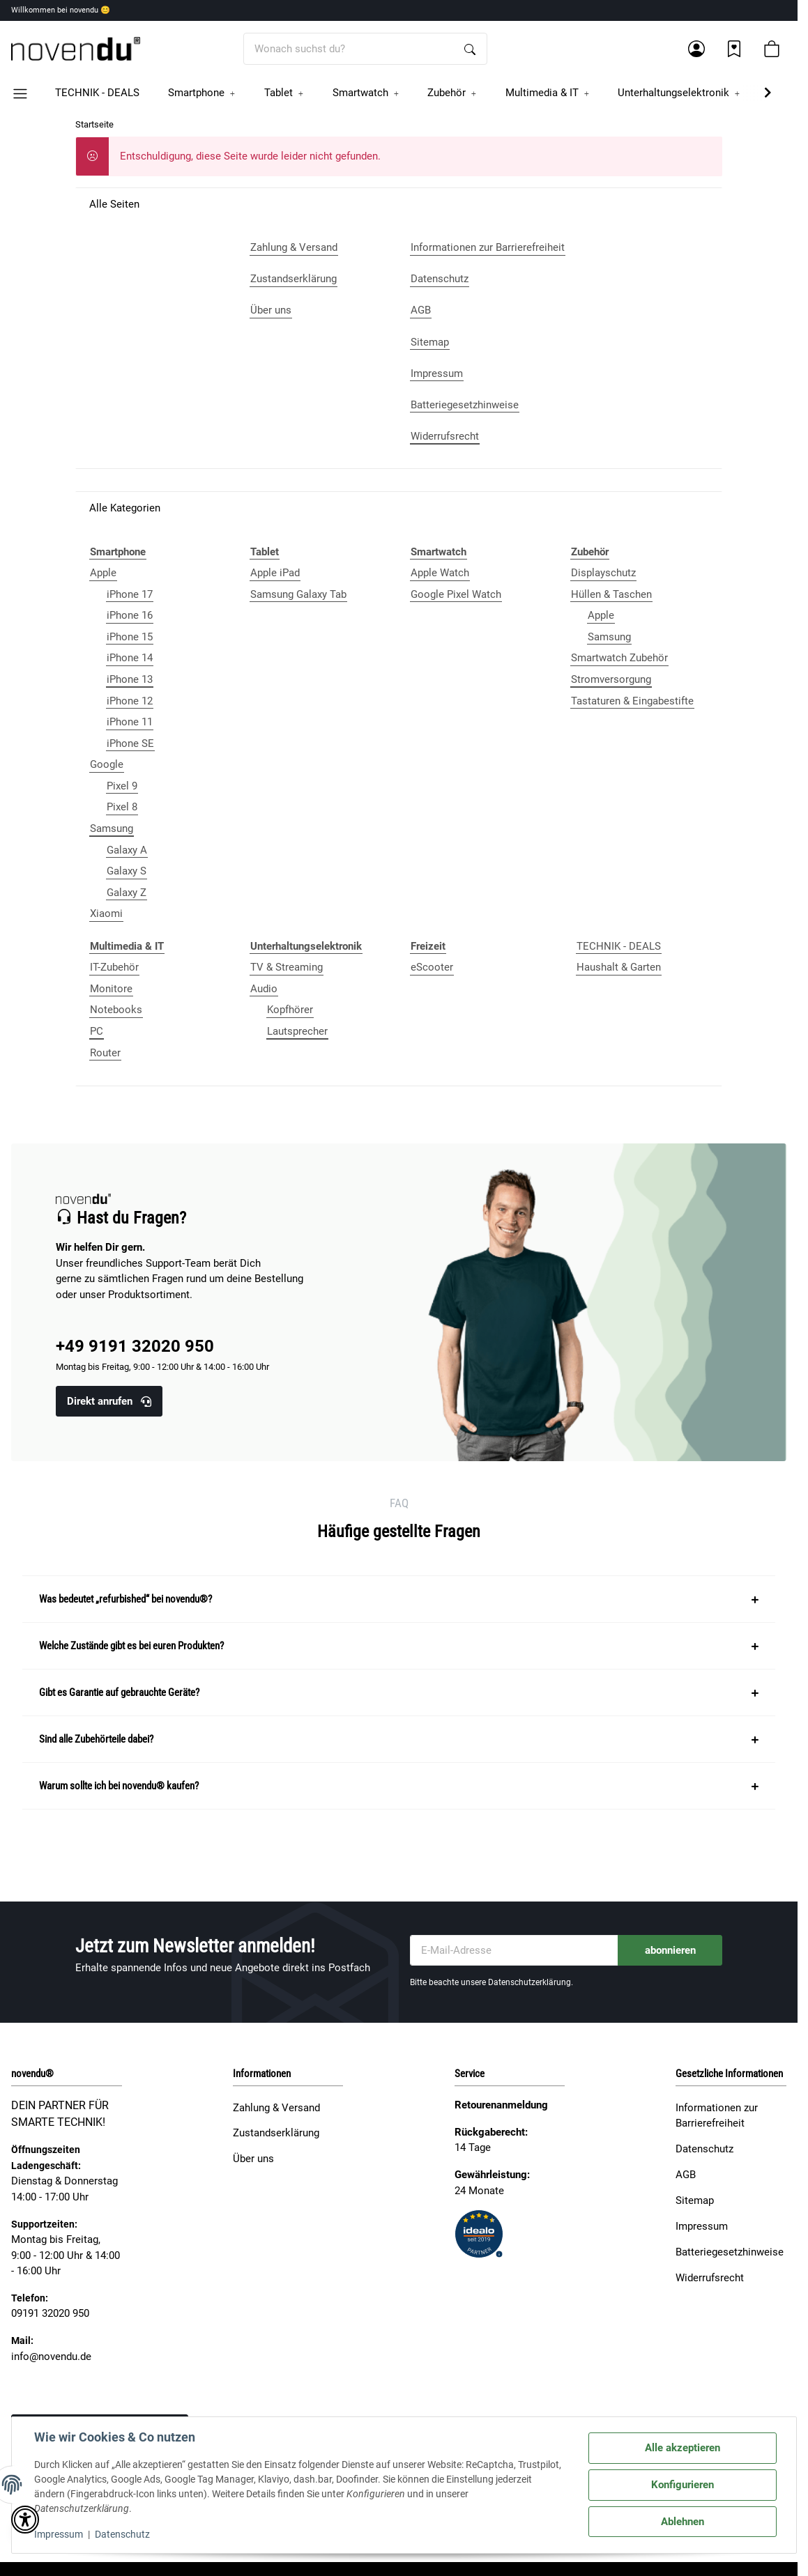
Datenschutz (122, 2534)
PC (96, 1031)
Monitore (111, 988)
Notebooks (116, 1009)
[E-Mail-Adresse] (514, 1950)
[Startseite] (75, 49)
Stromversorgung (611, 679)
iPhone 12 (130, 701)
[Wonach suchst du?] (349, 49)
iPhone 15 (130, 637)
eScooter (432, 967)
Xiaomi (106, 913)
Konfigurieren (682, 2484)
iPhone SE (130, 743)
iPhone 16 (130, 615)
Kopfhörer (290, 1009)
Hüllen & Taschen (611, 594)
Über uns (253, 2158)
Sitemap (695, 2200)
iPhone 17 (130, 594)
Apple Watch (440, 572)
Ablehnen (682, 2521)
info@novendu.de (51, 2356)
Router (105, 1053)
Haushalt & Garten (619, 967)
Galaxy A (127, 850)
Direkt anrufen (109, 1401)
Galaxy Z (126, 892)
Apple (103, 572)
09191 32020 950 (50, 2313)
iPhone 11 (130, 722)
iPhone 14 (130, 657)
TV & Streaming (286, 967)
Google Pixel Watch (456, 594)
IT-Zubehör (114, 967)
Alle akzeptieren (682, 2448)
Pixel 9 (122, 786)
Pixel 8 (122, 807)
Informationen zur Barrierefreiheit (717, 2115)
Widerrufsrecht (710, 2278)
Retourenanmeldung (501, 2105)
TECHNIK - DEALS (619, 946)
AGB (686, 2174)
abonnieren (670, 1950)
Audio (263, 988)
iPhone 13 (130, 679)
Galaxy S (126, 871)
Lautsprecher (297, 1031)
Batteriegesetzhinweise (730, 2252)
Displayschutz (603, 572)
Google (106, 764)
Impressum (58, 2534)
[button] (696, 48)
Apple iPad (275, 572)
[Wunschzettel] (734, 48)
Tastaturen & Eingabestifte (632, 701)
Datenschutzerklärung (529, 1982)
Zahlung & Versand (276, 2107)
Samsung (111, 828)
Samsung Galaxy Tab (298, 594)
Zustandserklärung (276, 2133)
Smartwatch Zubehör (619, 657)
